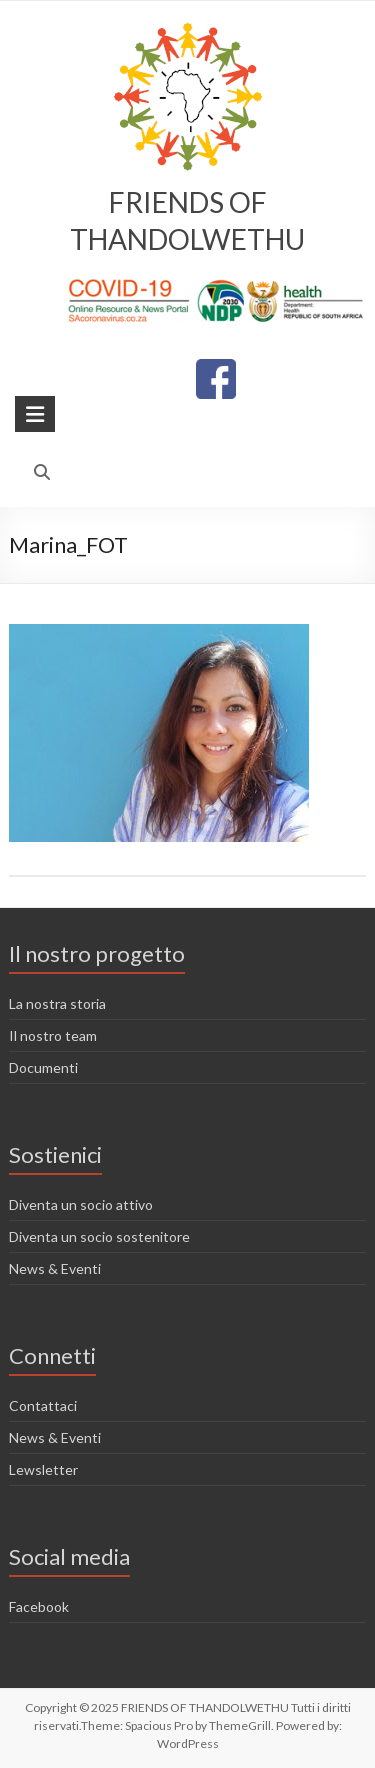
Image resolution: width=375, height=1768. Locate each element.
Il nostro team (53, 1035)
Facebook (39, 1606)
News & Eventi (55, 1268)
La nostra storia (57, 1003)
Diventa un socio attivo (81, 1204)
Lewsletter (43, 1469)
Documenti (43, 1067)
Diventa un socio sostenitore (99, 1236)
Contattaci (43, 1405)
